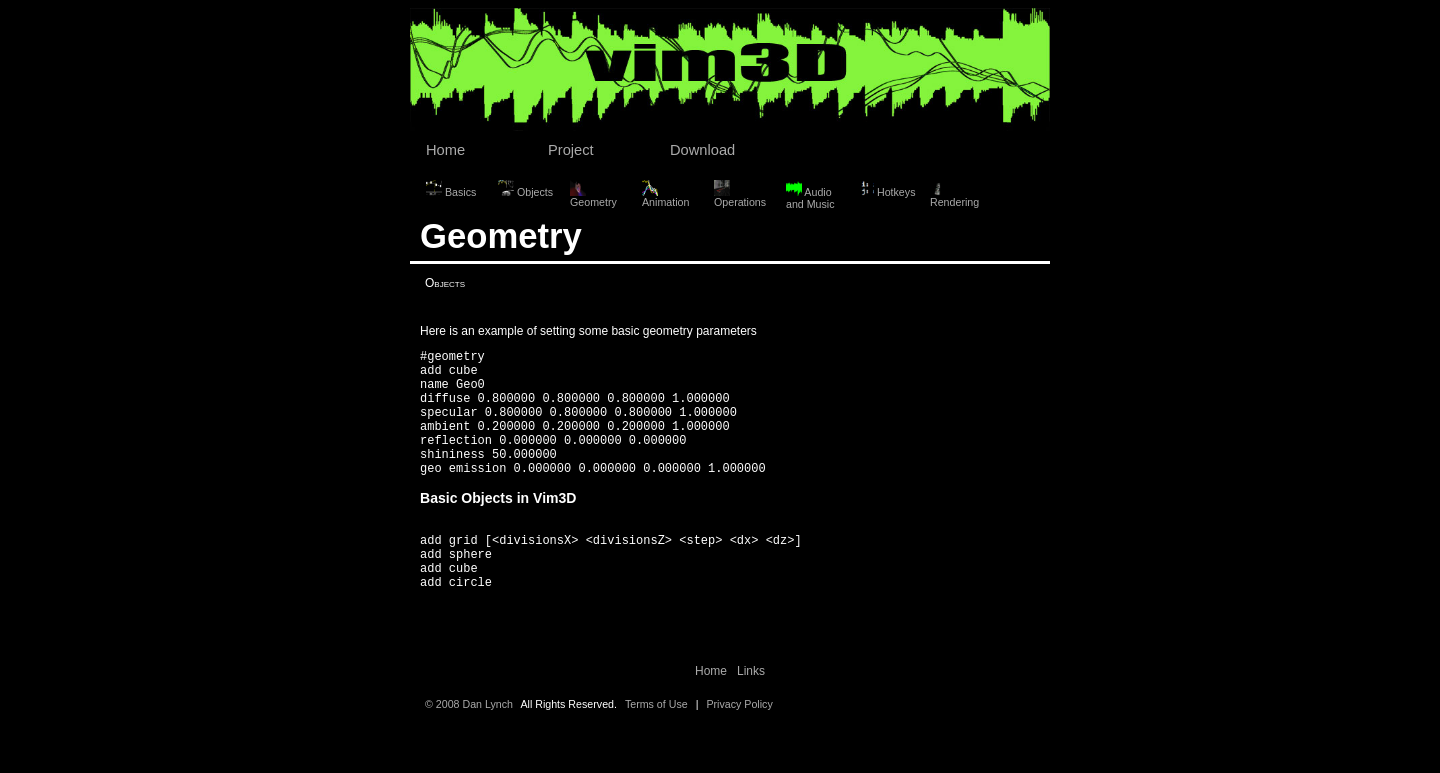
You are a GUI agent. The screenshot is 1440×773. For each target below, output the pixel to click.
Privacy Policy (739, 749)
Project (571, 150)
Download (702, 150)
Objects (525, 189)
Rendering (954, 194)
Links (751, 716)
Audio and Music (810, 195)
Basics (451, 189)
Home (445, 150)
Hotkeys (886, 189)
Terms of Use (656, 749)
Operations (740, 194)
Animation (665, 194)
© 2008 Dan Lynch (469, 749)
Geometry (593, 194)
